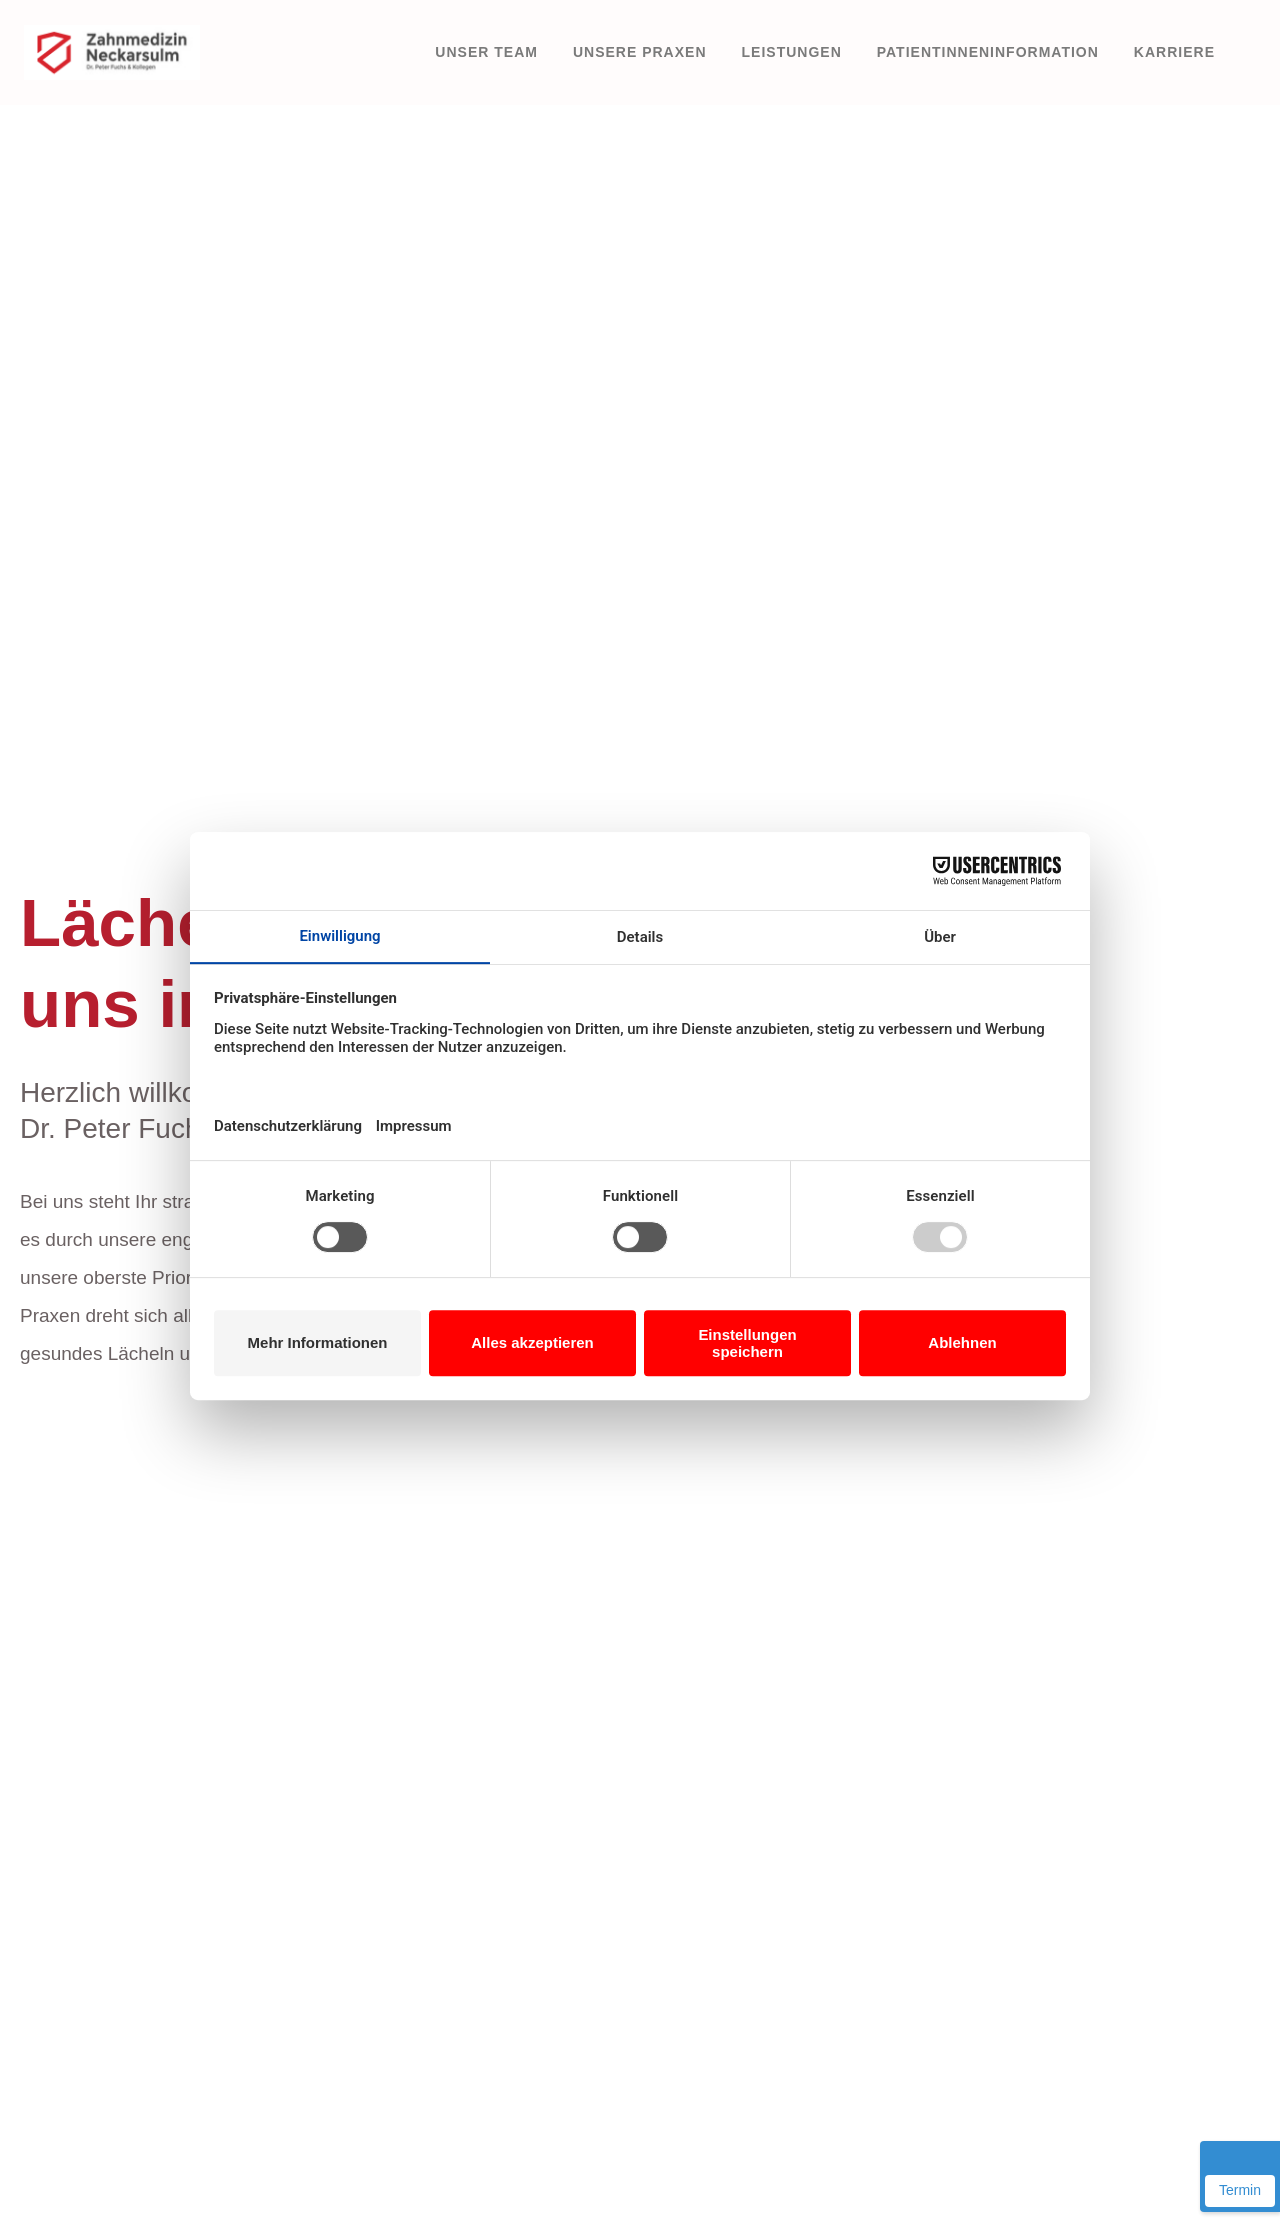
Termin (1240, 2190)
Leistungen (792, 52)
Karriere (1174, 52)
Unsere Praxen (640, 52)
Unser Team (486, 52)
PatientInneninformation (988, 52)
